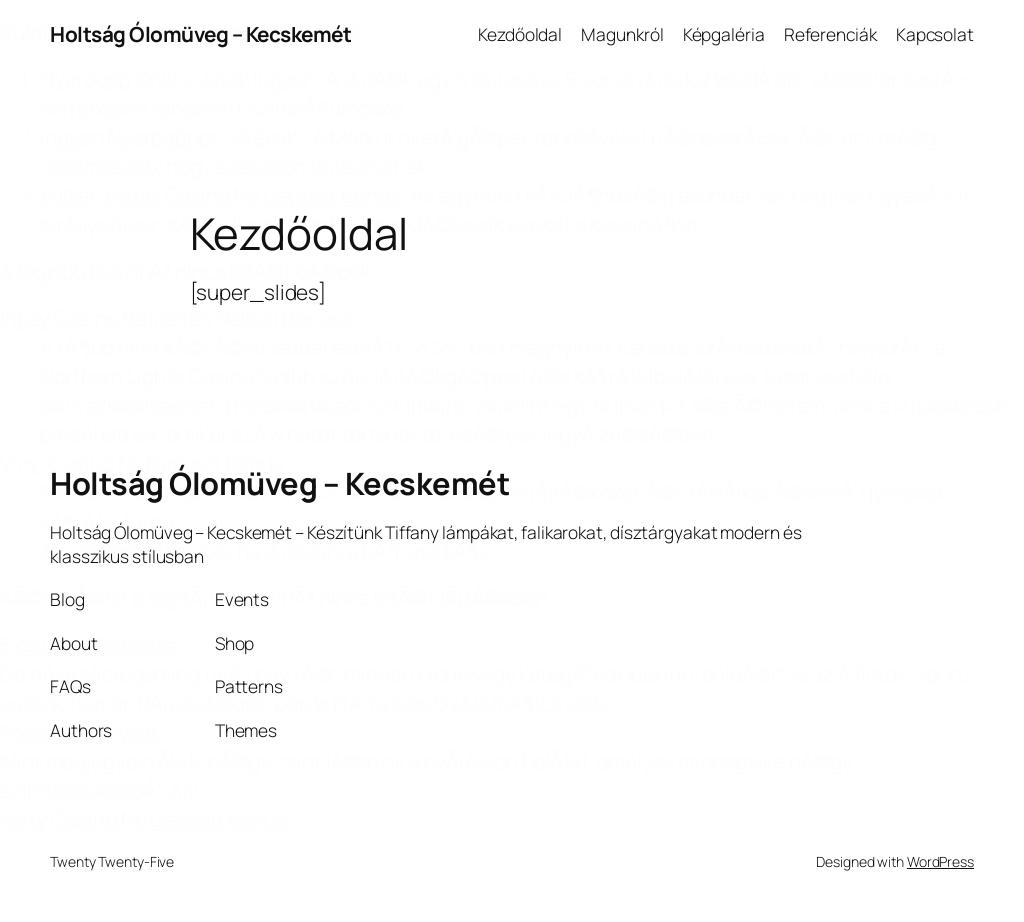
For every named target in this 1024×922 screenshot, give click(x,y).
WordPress (940, 861)
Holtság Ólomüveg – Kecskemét (200, 34)
